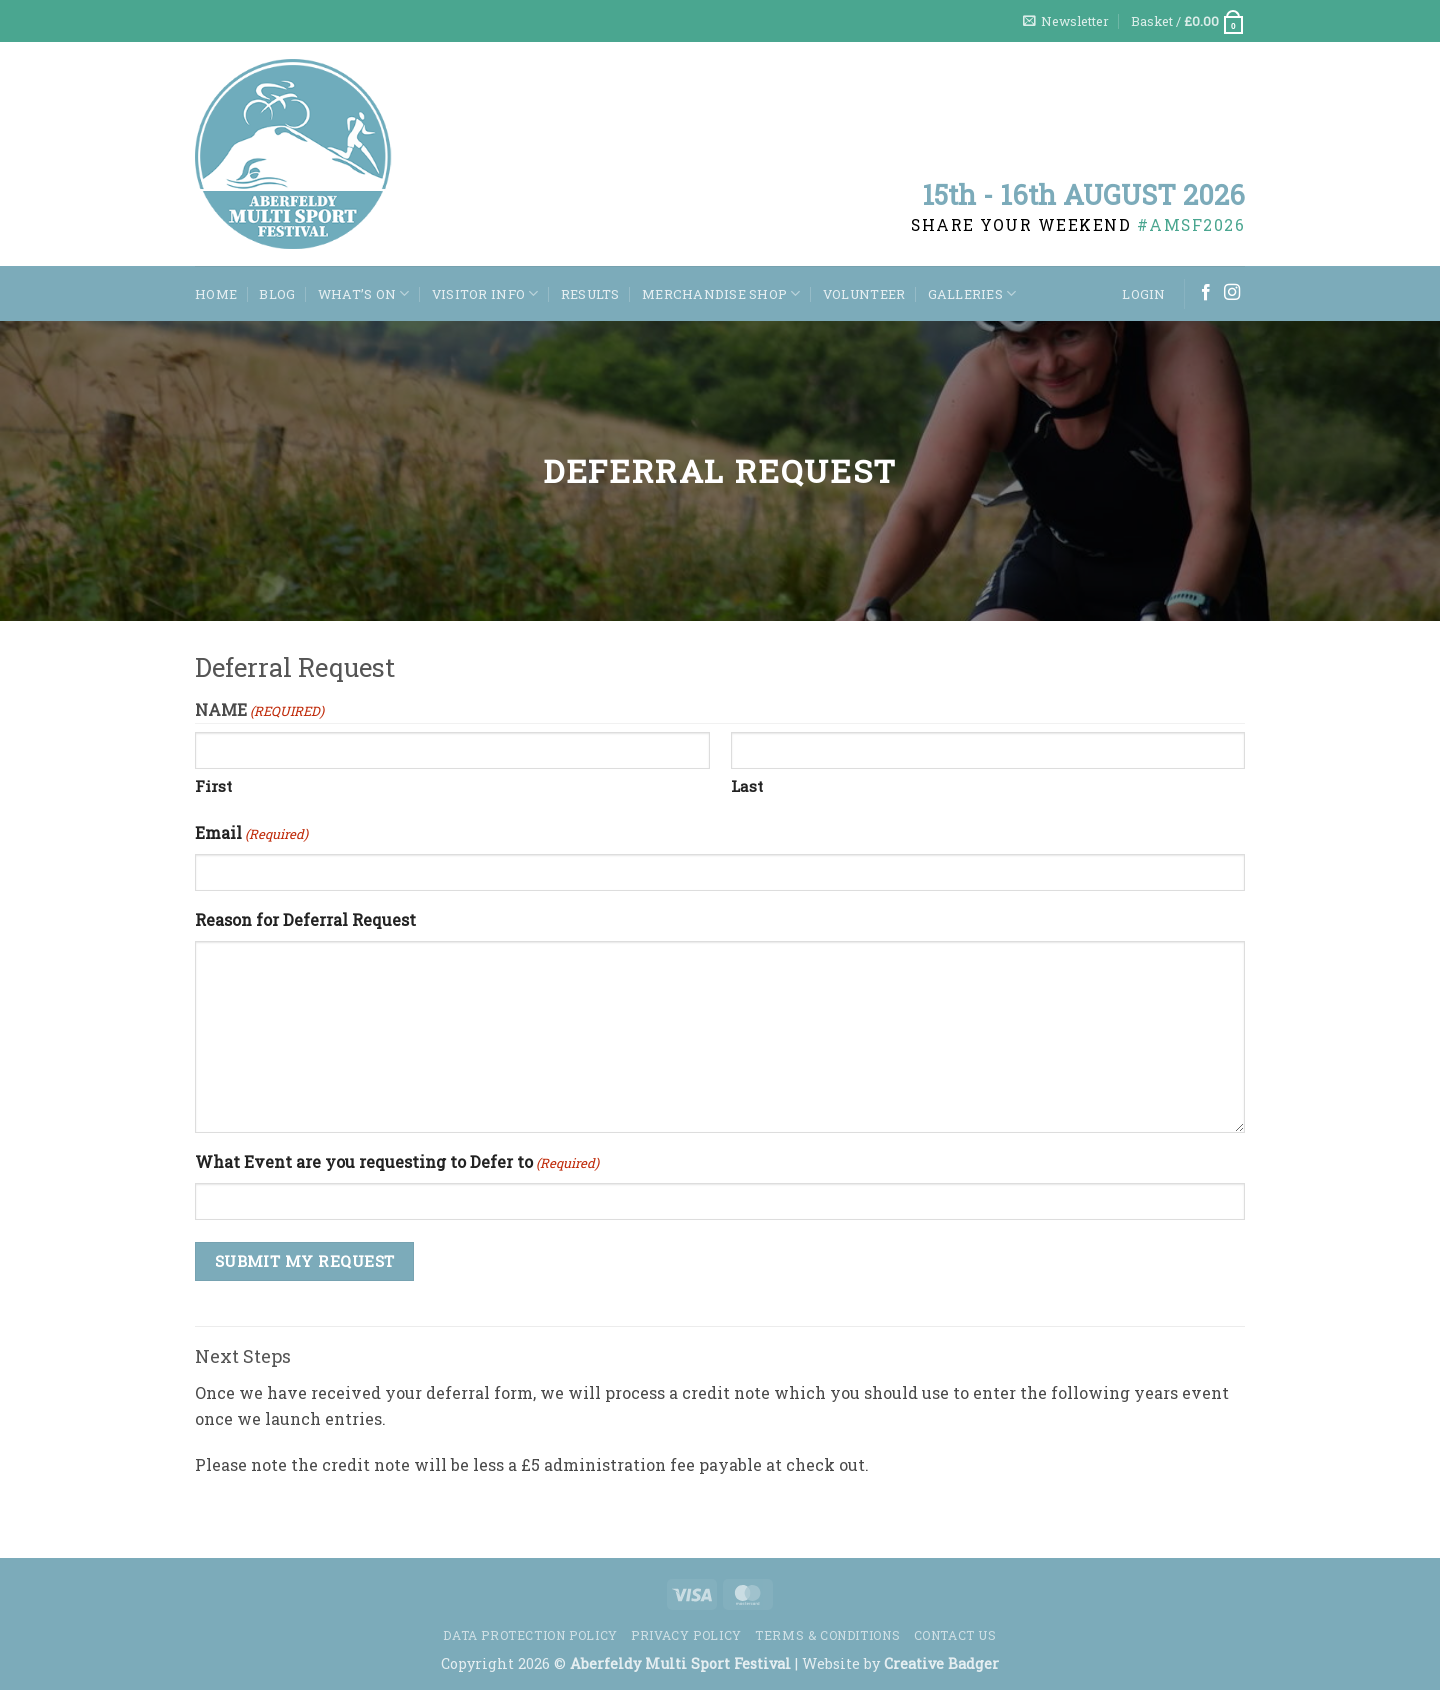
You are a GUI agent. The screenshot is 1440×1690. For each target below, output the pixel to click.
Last (747, 786)
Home (216, 294)
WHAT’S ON (364, 293)
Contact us (955, 1635)
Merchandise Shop (721, 293)
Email (251, 833)
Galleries (972, 293)
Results (590, 294)
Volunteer (864, 294)
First (213, 786)
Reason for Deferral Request (305, 919)
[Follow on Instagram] (1232, 293)
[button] (1066, 21)
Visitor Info (485, 293)
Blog (277, 294)
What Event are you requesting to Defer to (397, 1162)
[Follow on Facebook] (1206, 293)
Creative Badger (941, 1663)
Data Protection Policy (530, 1635)
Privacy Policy (686, 1635)
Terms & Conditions (827, 1635)
